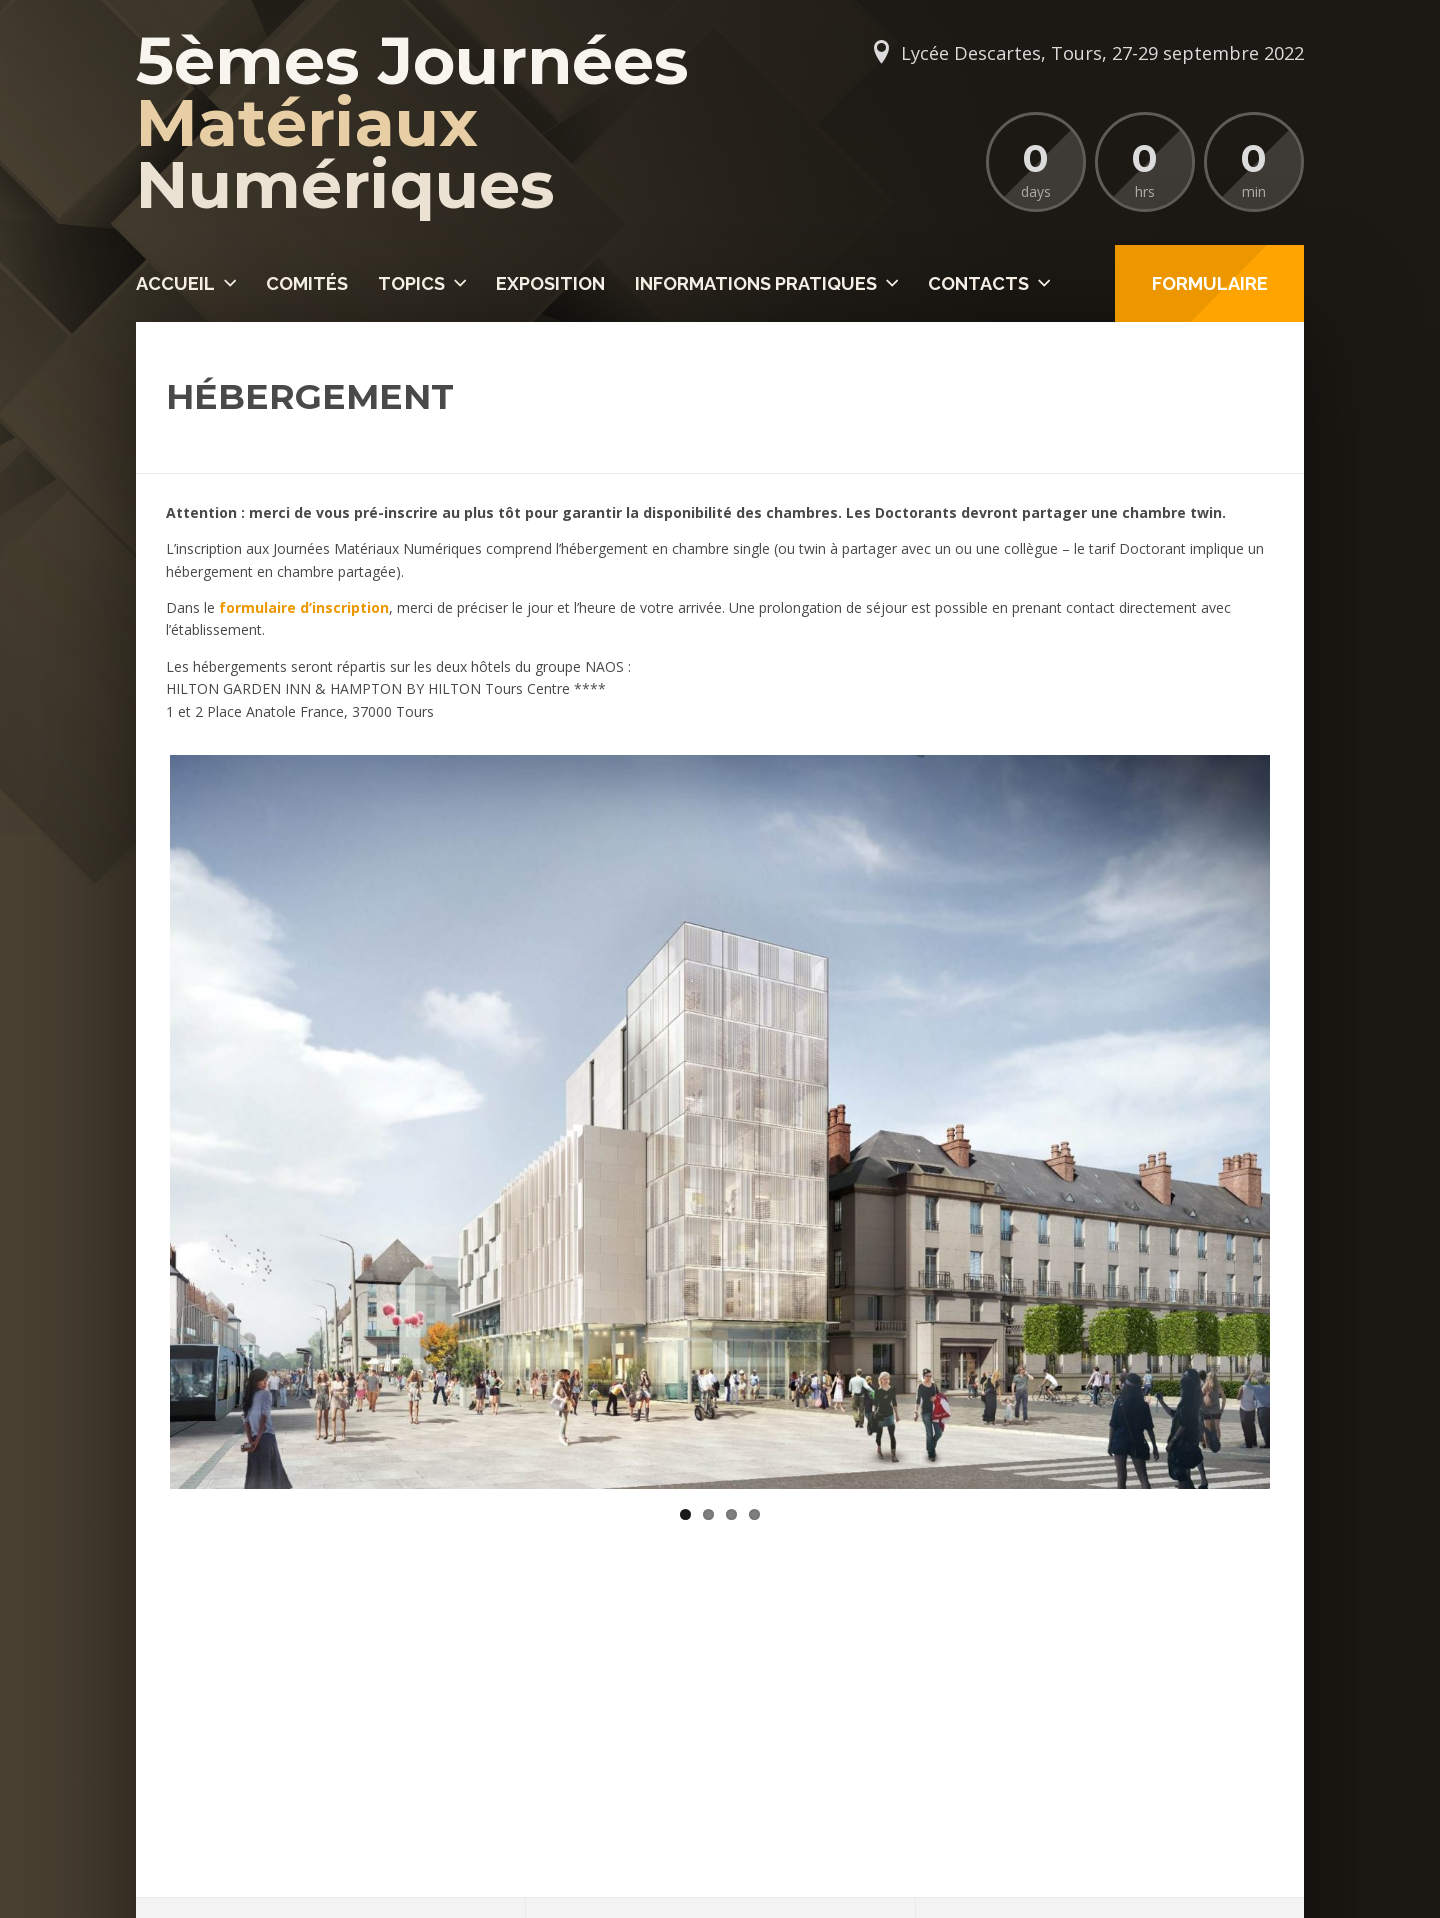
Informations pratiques (756, 283)
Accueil (175, 283)
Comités (307, 283)
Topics (411, 283)
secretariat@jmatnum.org (268, 1766)
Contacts (978, 283)
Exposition (550, 283)
